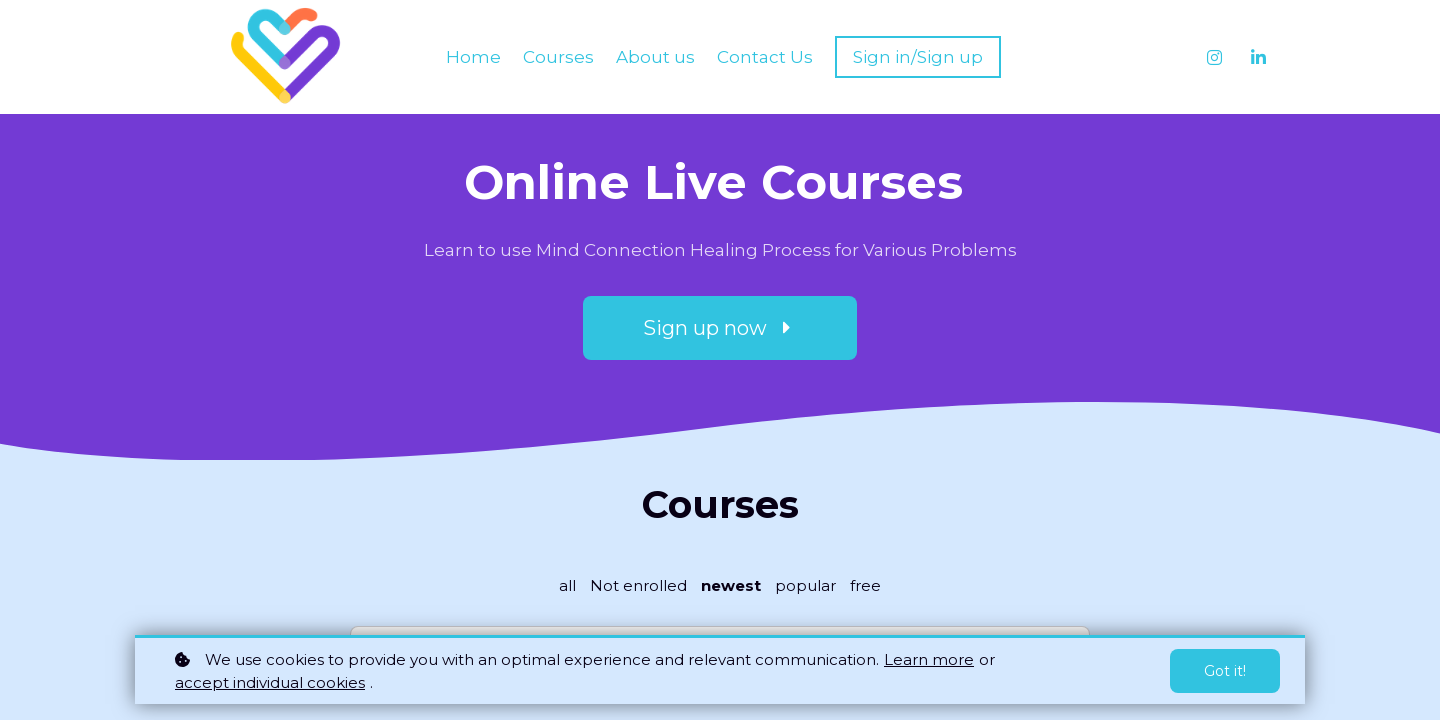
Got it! (1225, 671)
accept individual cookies (270, 682)
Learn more (929, 659)
